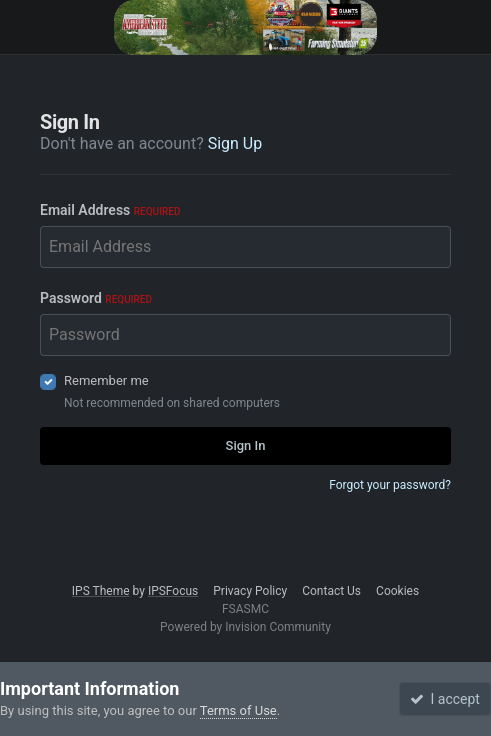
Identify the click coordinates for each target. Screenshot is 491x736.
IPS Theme (101, 591)
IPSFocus (173, 591)
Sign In (246, 445)
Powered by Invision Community (245, 627)
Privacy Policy (250, 591)
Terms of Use (238, 710)
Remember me (106, 380)
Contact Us (331, 591)
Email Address (110, 210)
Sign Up (235, 143)
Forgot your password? (390, 485)
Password (96, 298)
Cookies (397, 591)
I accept (445, 699)
